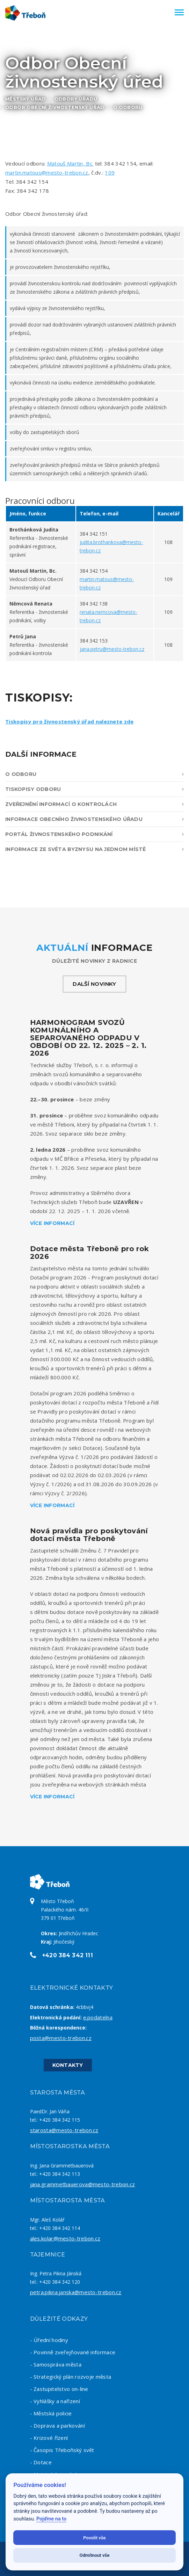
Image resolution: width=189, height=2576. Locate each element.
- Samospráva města (55, 2364)
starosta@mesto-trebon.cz (64, 2130)
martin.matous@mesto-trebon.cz (46, 172)
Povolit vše (94, 2537)
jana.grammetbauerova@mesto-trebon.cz (82, 2184)
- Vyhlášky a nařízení (55, 2401)
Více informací (52, 1223)
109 (110, 172)
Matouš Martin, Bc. (70, 163)
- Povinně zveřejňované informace (73, 2352)
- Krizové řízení (49, 2437)
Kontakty (67, 2065)
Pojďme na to (51, 2519)
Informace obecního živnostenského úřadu (94, 819)
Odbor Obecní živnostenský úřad (54, 107)
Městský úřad (25, 99)
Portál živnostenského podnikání (94, 834)
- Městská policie (51, 2413)
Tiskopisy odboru (94, 789)
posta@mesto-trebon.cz (61, 2037)
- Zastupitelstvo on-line (59, 2388)
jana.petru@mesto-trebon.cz (112, 649)
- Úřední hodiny (49, 2339)
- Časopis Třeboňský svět (62, 2449)
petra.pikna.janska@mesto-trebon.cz (76, 2292)
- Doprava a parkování (57, 2425)
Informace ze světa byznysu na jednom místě (94, 849)
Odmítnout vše (95, 2555)
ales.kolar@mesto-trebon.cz (65, 2238)
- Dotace (41, 2462)
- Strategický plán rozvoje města (70, 2376)
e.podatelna (97, 2017)
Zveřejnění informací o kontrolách (94, 804)
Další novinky (94, 984)
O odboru (94, 774)
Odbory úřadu (75, 99)
